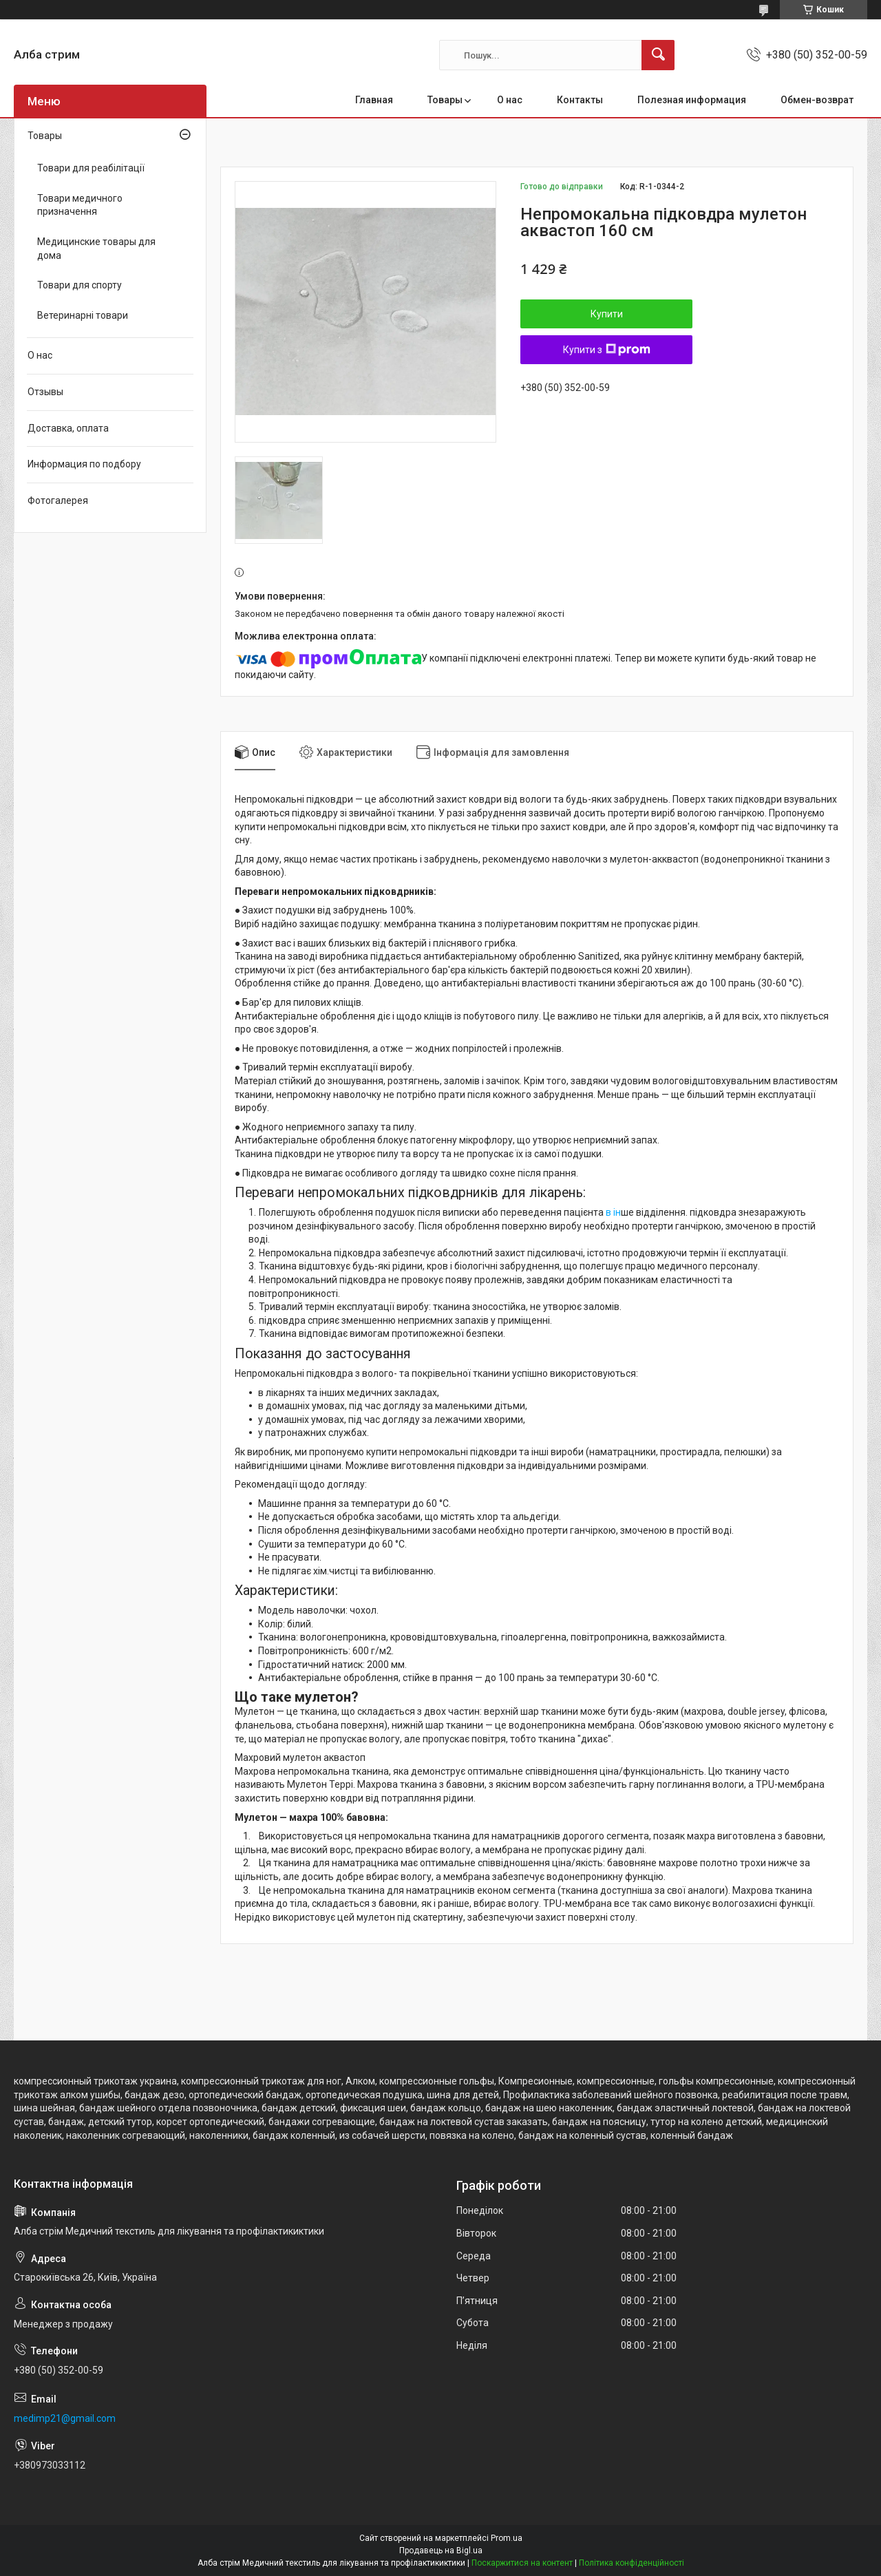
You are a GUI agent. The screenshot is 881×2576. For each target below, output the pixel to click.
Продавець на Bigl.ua (440, 2550)
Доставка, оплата (68, 428)
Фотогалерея (58, 500)
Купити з (606, 350)
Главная (374, 99)
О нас (509, 99)
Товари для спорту (79, 285)
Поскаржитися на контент (522, 2563)
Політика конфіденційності (631, 2563)
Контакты (580, 99)
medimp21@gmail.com (65, 2418)
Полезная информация (691, 99)
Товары (445, 99)
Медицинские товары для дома (96, 248)
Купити (607, 313)
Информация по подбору (84, 463)
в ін (613, 1212)
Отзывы (45, 391)
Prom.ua (506, 2538)
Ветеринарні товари (82, 315)
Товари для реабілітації (91, 167)
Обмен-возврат (817, 99)
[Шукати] (658, 55)
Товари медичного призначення (80, 205)
